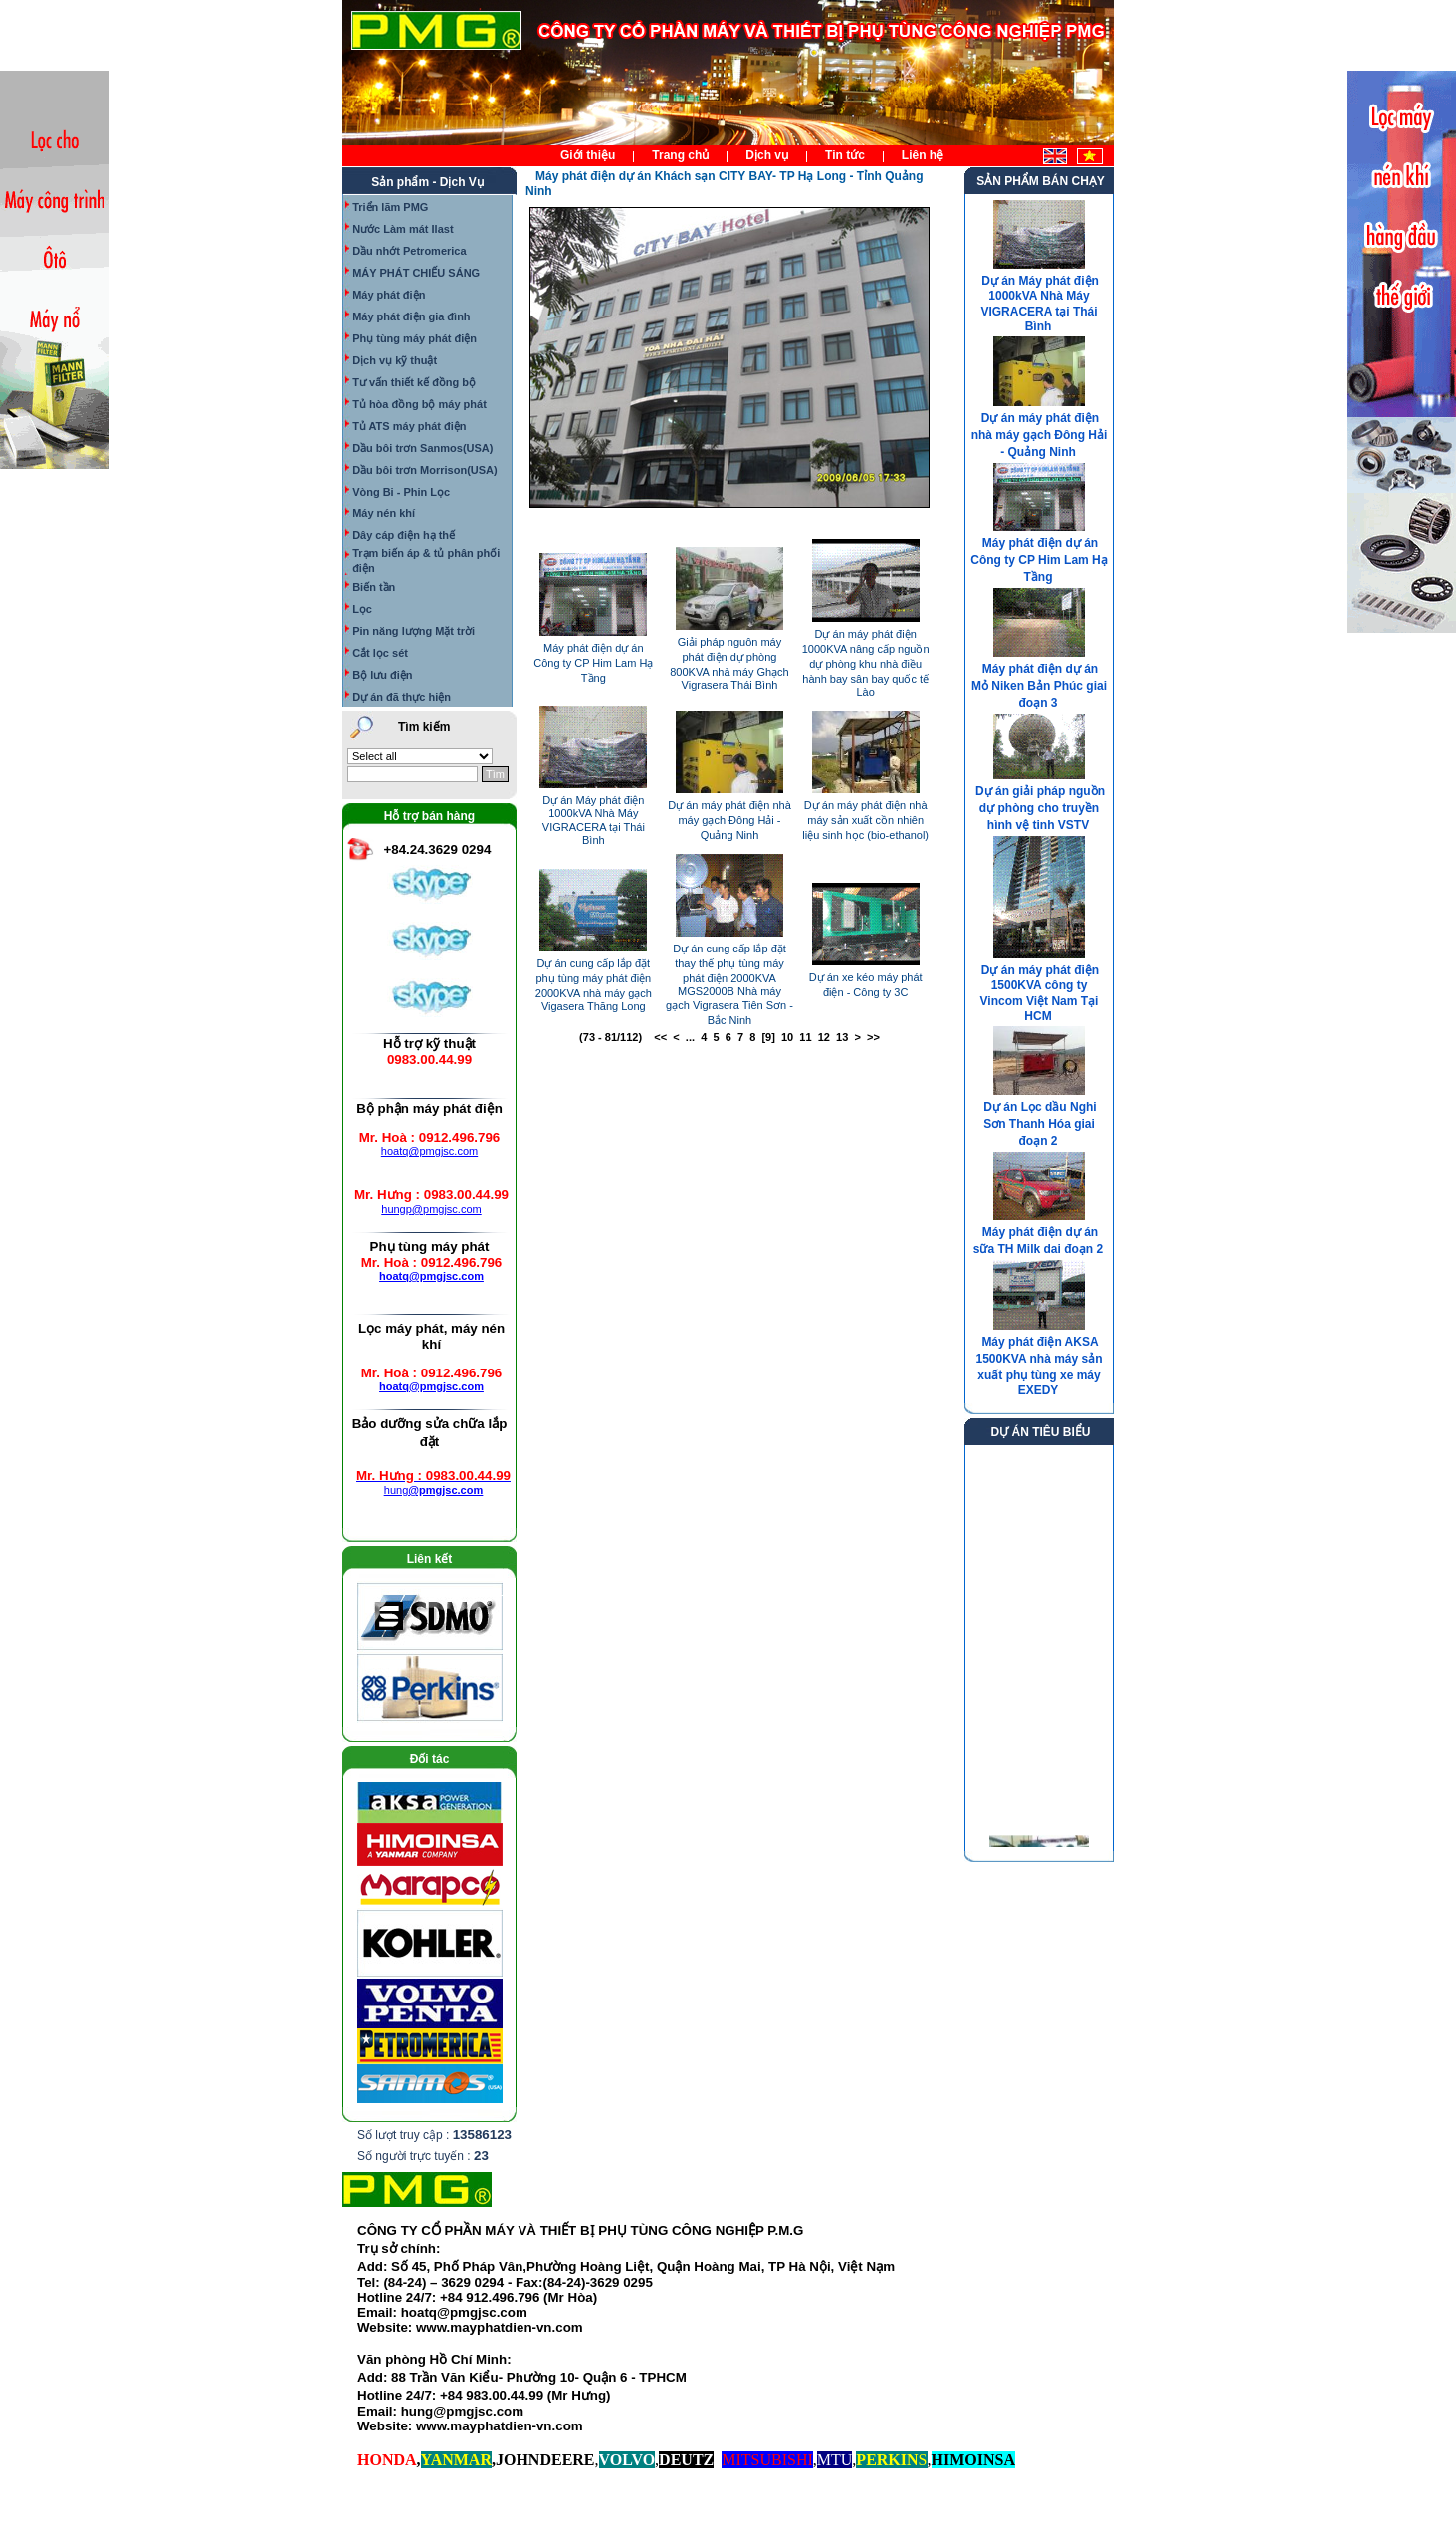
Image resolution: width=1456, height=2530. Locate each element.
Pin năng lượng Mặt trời (413, 631)
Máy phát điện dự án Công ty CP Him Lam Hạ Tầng (593, 663)
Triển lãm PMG (390, 207)
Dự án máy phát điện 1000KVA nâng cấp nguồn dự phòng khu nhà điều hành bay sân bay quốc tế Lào (866, 663)
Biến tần (373, 587)
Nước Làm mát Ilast (402, 229)
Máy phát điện (388, 295)
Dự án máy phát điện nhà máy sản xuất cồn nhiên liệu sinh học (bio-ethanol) (865, 820)
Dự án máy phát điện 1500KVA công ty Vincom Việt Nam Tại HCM (1040, 993)
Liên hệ (922, 155)
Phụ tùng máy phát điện (414, 338)
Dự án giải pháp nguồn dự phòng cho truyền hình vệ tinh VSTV (1040, 808)
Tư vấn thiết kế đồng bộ (414, 382)
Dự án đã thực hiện (401, 697)
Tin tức (845, 155)
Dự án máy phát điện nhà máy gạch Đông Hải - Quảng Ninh (729, 820)
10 (787, 1037)
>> (873, 1037)
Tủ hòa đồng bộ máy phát (419, 404)
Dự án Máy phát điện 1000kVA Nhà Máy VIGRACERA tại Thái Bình (1039, 303)
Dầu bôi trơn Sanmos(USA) (422, 448)
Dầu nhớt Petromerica (409, 251)
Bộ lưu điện (382, 675)
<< (660, 1037)
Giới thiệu (587, 155)
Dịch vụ (766, 155)
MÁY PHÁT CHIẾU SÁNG (416, 273)
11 (805, 1037)
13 (842, 1037)
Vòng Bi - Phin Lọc (401, 492)
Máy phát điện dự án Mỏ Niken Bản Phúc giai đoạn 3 (1039, 686)
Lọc (362, 609)
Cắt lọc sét (380, 653)
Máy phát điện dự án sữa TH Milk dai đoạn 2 (1038, 1240)
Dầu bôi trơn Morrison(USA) (425, 470)
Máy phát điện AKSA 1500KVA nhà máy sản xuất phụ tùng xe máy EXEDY (1038, 1366)
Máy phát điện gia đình (411, 316)
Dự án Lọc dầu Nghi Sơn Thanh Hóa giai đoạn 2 (1040, 1124)
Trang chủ (680, 155)
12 (824, 1037)
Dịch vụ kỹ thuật (394, 360)
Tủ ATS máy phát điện (409, 426)
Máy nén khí (383, 513)
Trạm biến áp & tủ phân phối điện (426, 560)
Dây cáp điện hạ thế (403, 535)
